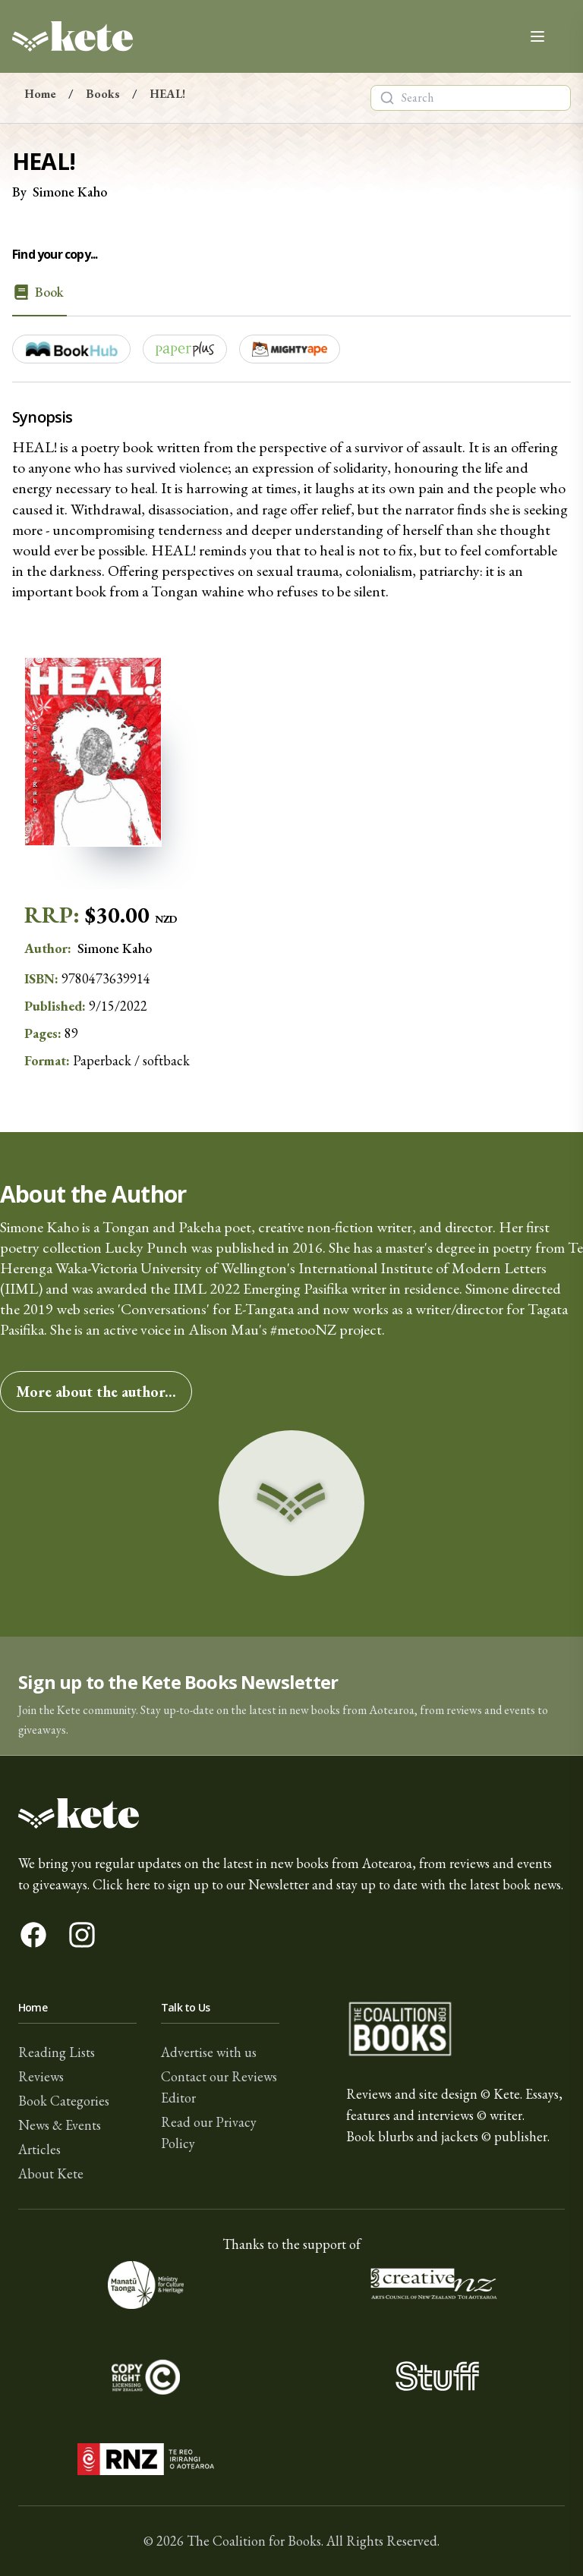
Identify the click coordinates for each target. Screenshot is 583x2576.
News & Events (59, 2125)
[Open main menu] (537, 36)
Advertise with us (209, 2052)
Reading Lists (56, 2052)
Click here (121, 1884)
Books (103, 94)
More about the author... (96, 1391)
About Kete (51, 2173)
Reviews (41, 2076)
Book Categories (63, 2100)
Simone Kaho (70, 191)
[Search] (387, 97)
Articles (39, 2149)
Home (40, 94)
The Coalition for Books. (255, 2540)
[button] (291, 1696)
